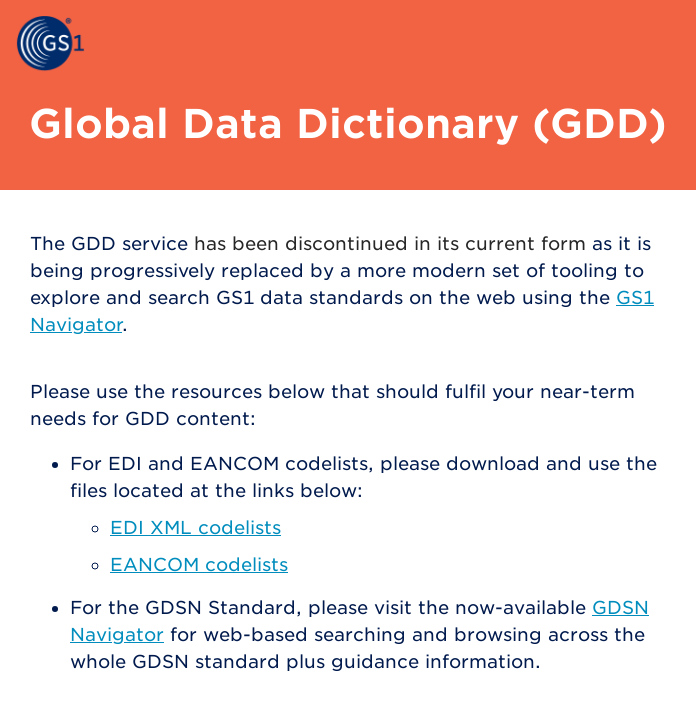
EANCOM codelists (199, 564)
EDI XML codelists (195, 527)
